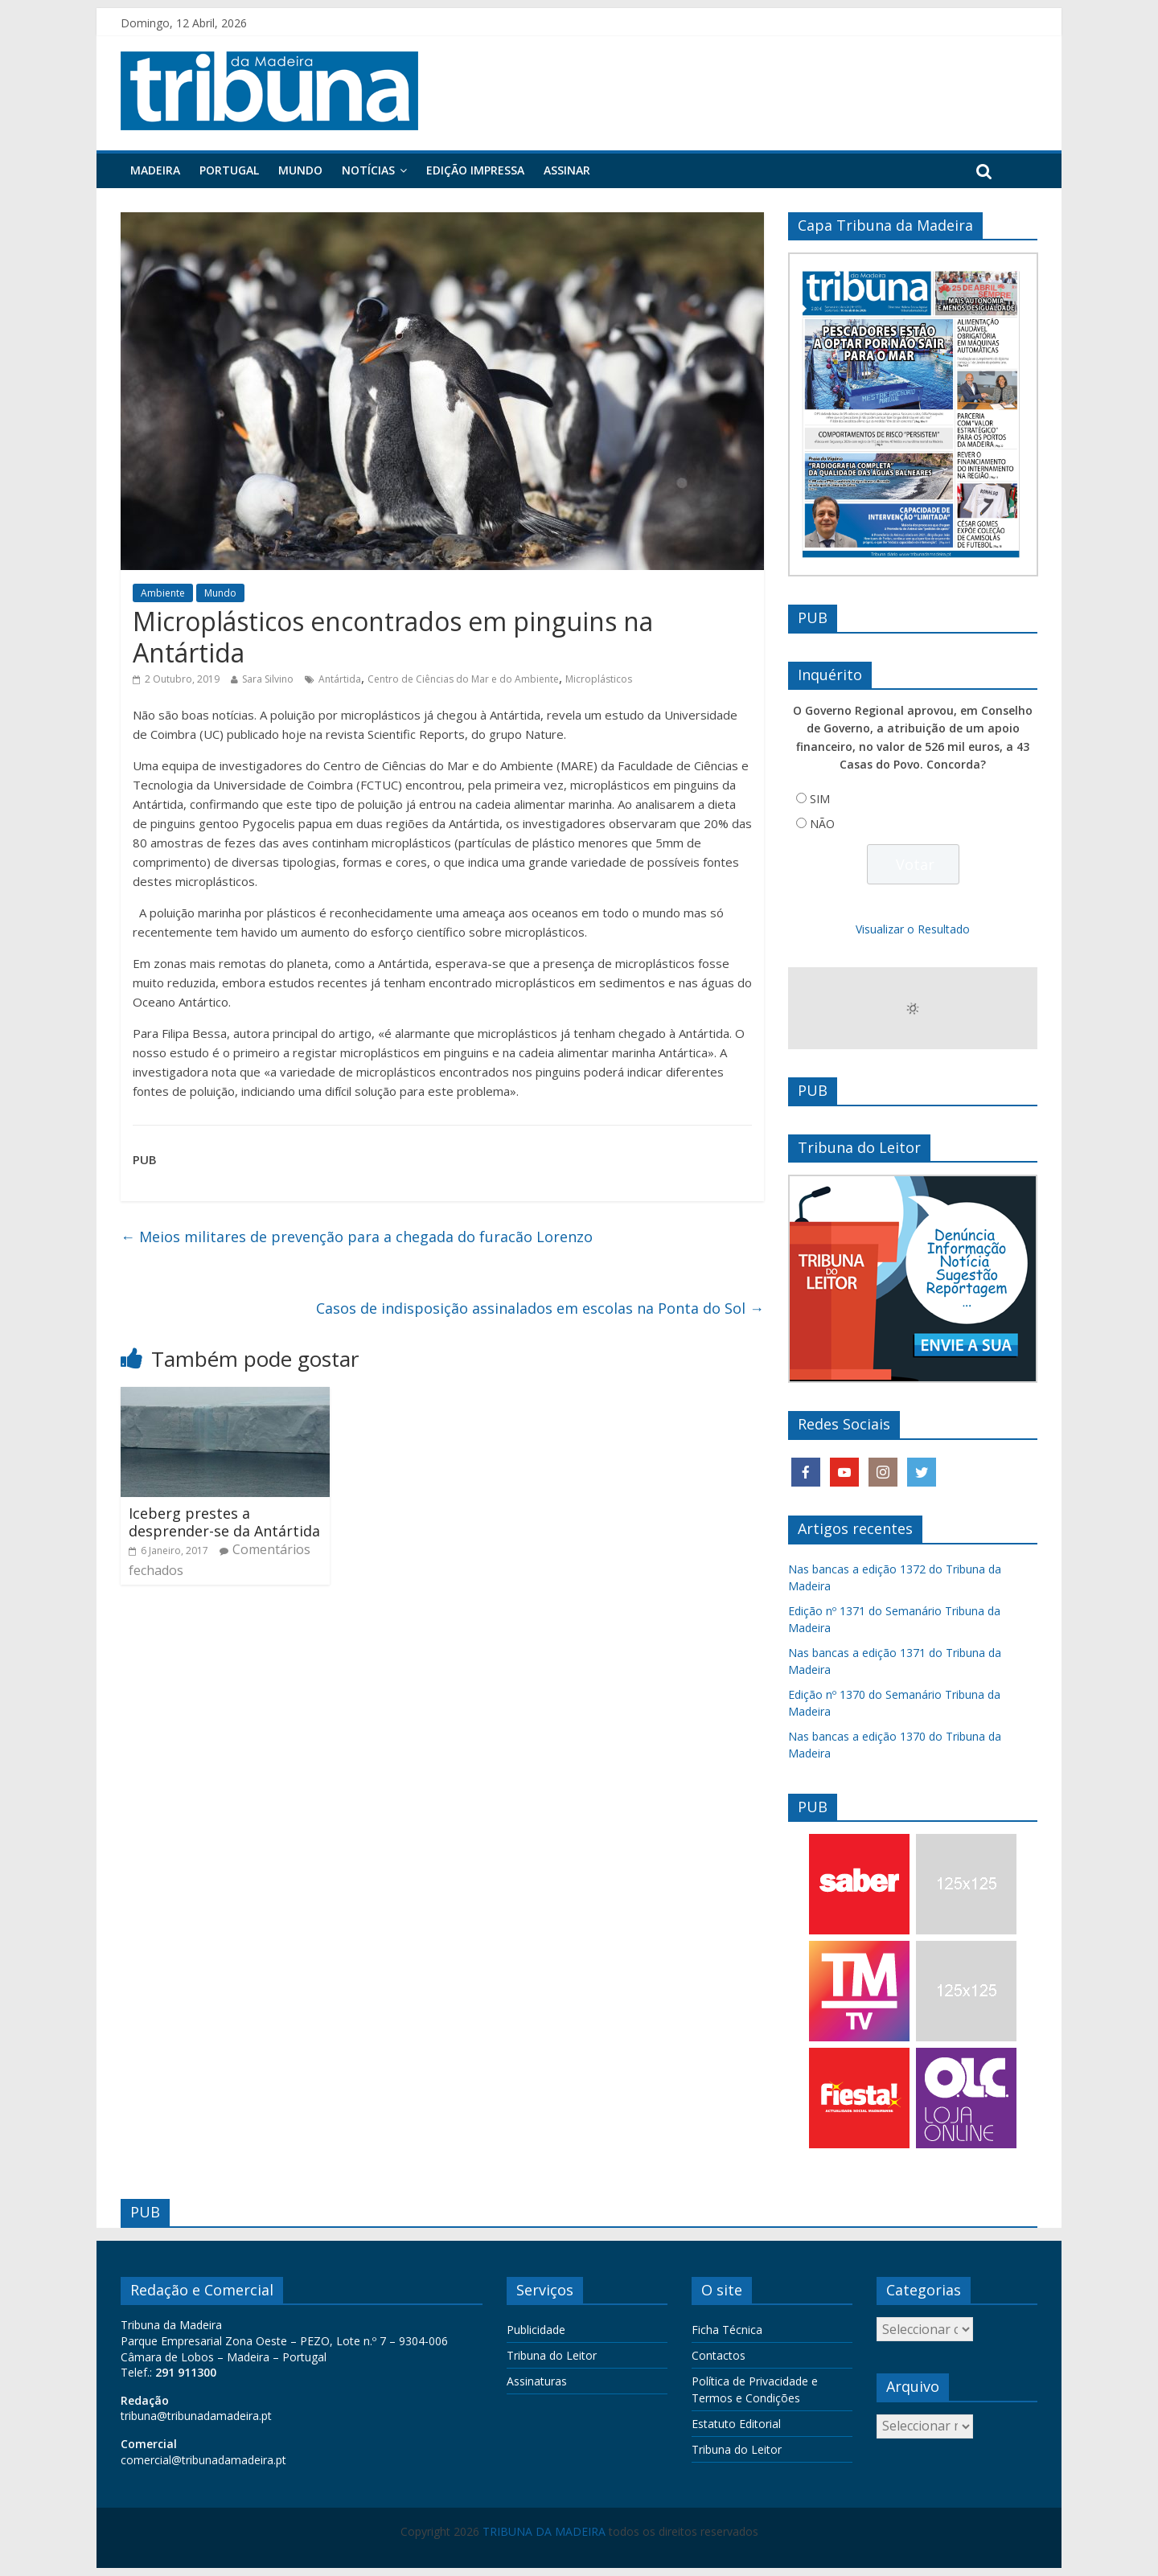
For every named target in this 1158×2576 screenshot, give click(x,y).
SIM (820, 798)
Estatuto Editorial (736, 2423)
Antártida (339, 679)
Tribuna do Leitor (552, 2355)
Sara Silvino (268, 679)
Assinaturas (537, 2381)
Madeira (155, 170)
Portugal (229, 170)
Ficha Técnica (727, 2329)
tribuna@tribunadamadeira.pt (196, 2415)
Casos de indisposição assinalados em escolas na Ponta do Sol (540, 1308)
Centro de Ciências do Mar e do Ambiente (463, 679)
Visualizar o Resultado (913, 929)
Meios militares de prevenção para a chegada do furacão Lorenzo (357, 1236)
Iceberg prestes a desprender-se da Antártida (224, 1521)
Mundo (300, 170)
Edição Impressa (475, 170)
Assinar (567, 170)
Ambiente (163, 593)
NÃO (822, 823)
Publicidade (536, 2329)
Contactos (718, 2355)
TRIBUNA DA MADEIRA (544, 2531)
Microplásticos (598, 679)
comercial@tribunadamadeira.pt (203, 2459)
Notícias (368, 170)
